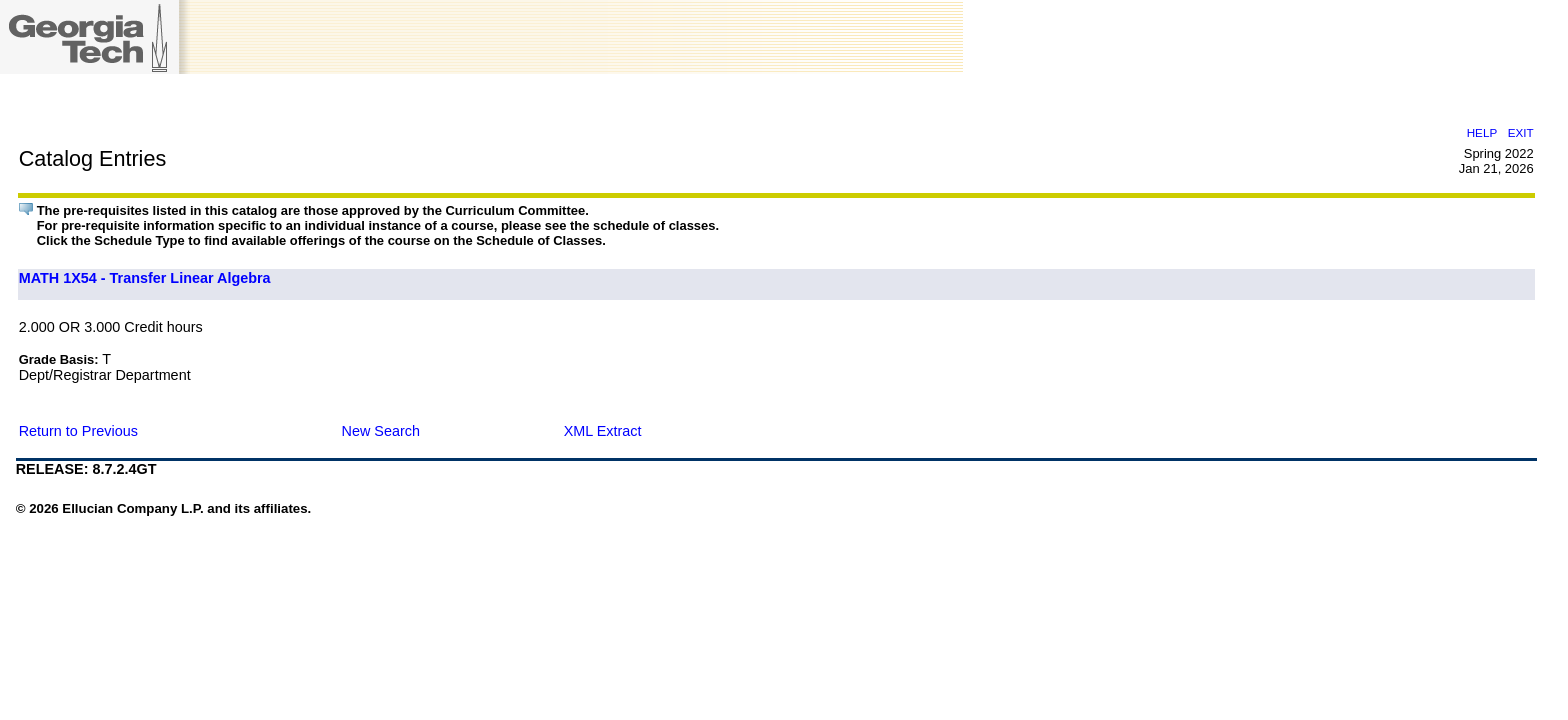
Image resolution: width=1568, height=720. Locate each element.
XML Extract (603, 431)
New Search (381, 431)
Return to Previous (78, 431)
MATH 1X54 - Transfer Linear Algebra (145, 278)
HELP (1482, 132)
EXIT (1521, 132)
